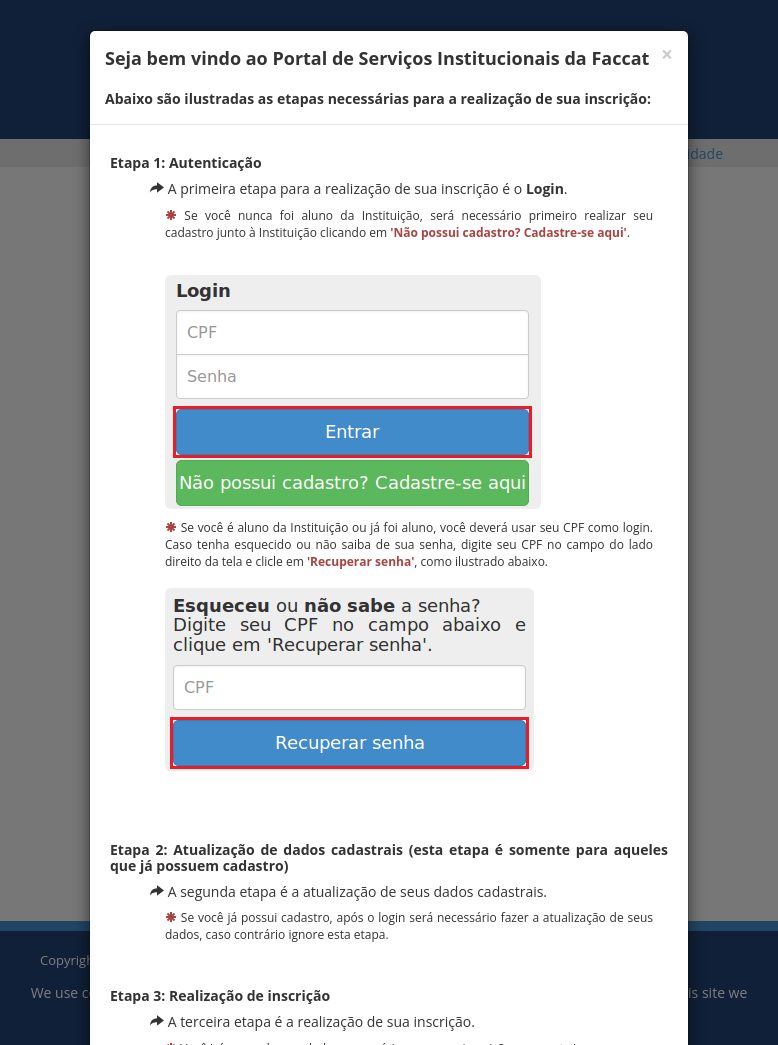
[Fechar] (667, 54)
